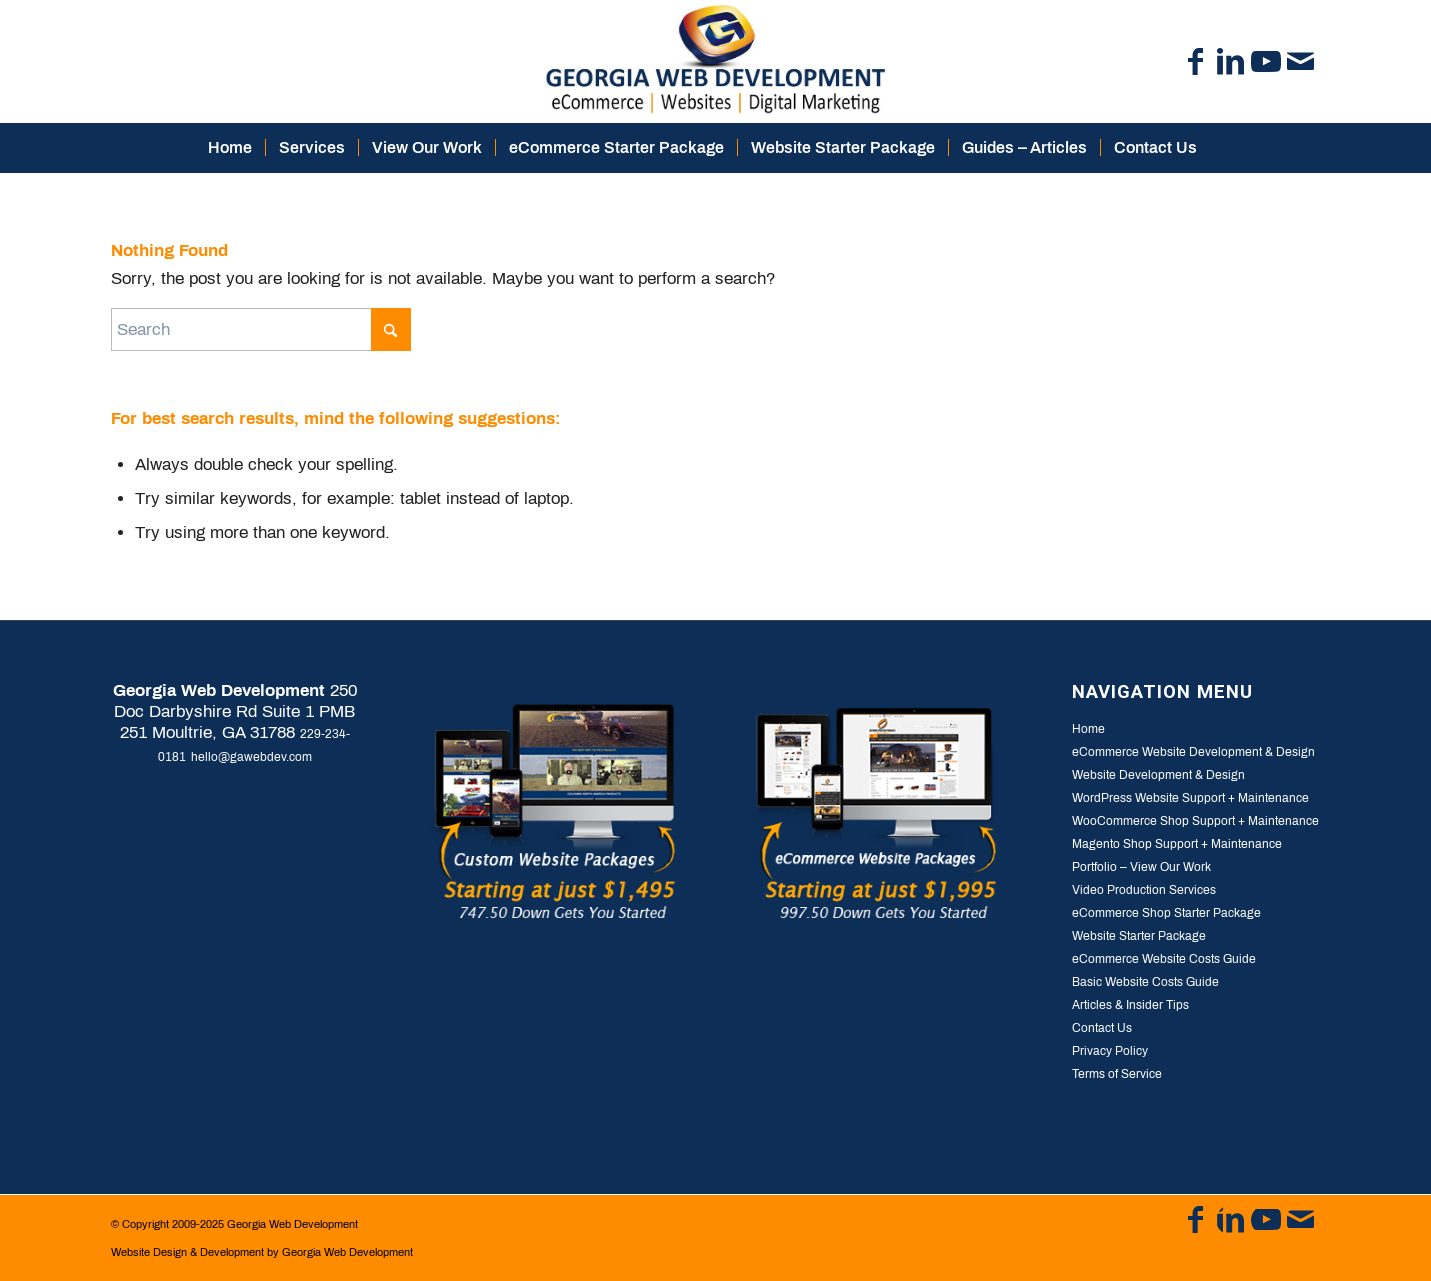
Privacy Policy (1110, 1051)
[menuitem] (230, 148)
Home (1088, 729)
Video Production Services (1144, 890)
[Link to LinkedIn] (1231, 62)
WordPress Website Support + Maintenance (1190, 798)
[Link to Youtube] (1266, 62)
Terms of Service (1117, 1074)
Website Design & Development (187, 1252)
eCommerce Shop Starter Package (1166, 913)
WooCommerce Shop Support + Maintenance (1195, 821)
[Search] (1223, 148)
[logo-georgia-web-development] (715, 61)
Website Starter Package (1139, 936)
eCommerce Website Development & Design (1193, 752)
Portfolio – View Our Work (1141, 867)
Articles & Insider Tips (1130, 1005)
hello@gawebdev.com (251, 757)
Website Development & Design (1158, 775)
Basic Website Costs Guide (1145, 982)
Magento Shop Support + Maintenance (1177, 844)
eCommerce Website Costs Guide (1164, 959)
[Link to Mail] (1301, 62)
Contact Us (1102, 1028)
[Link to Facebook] (1196, 62)
